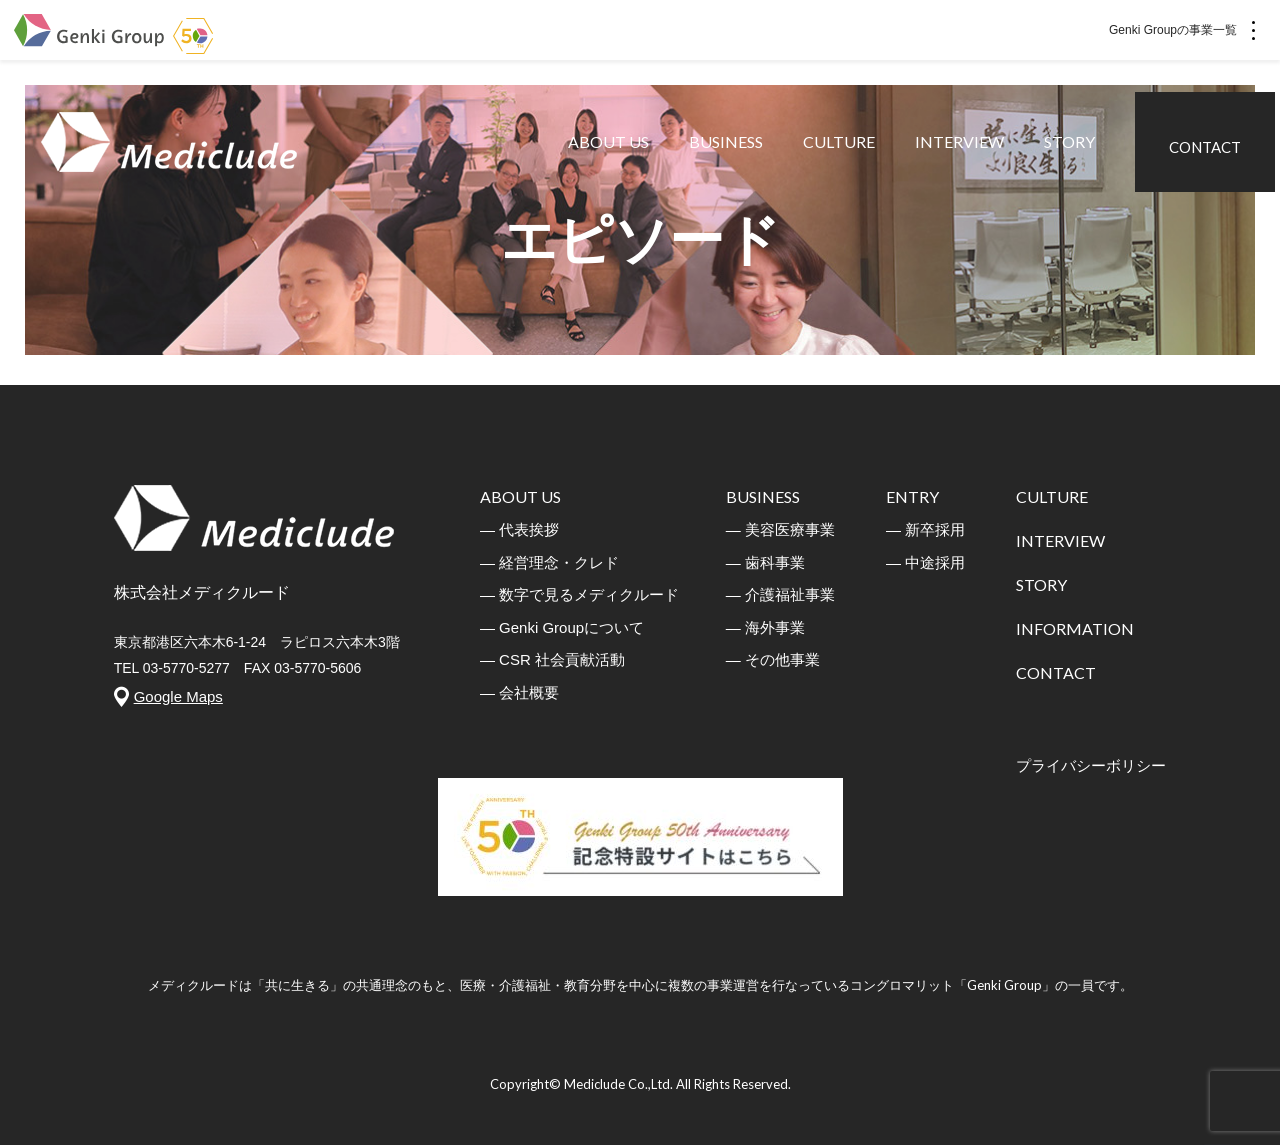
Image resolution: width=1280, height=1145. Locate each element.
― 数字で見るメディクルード (579, 594)
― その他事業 (773, 659)
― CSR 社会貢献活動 (552, 659)
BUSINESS (731, 159)
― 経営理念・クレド (549, 562)
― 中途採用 (925, 562)
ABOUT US (613, 159)
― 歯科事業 (765, 562)
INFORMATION (1075, 628)
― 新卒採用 (925, 529)
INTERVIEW (964, 159)
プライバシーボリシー (1091, 765)
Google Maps (178, 696)
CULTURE (844, 159)
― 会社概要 (519, 692)
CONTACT (1210, 158)
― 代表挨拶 (519, 529)
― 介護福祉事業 (780, 594)
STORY (1074, 159)
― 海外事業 (765, 627)
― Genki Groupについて (562, 627)
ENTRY (912, 496)
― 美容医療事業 (780, 529)
